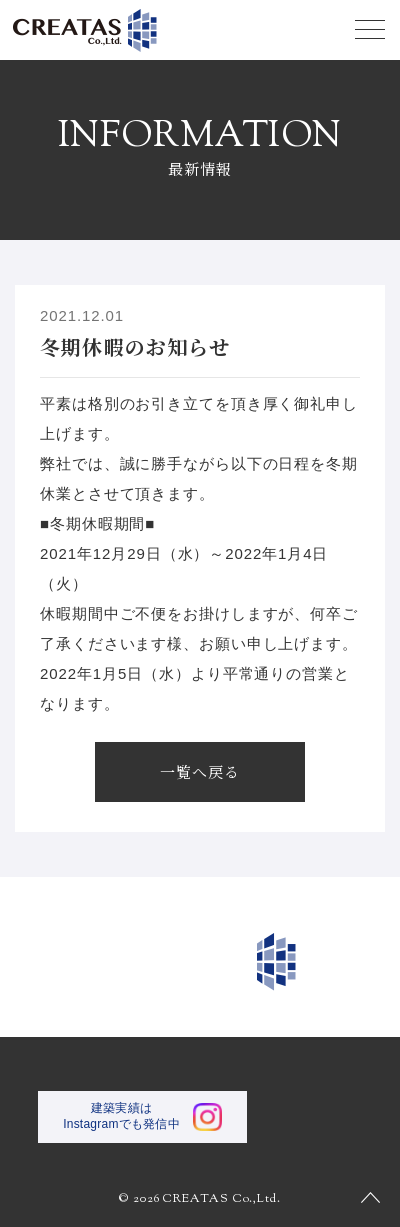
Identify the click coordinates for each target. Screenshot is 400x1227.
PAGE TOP (370, 1197)
